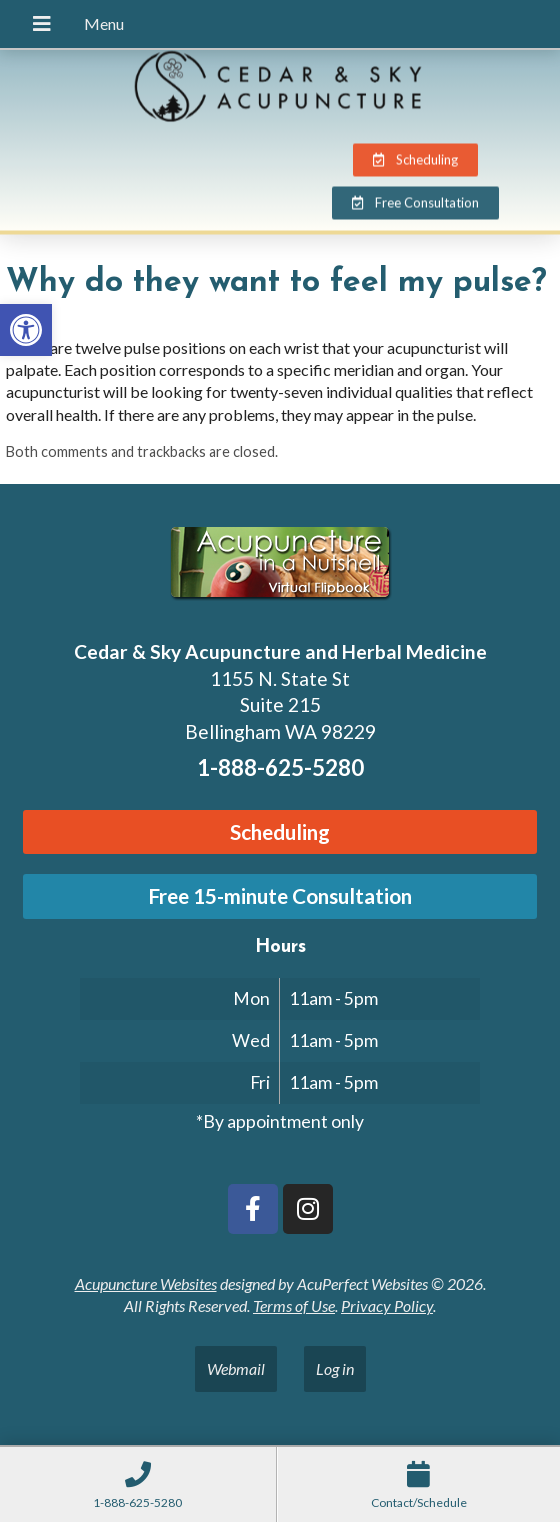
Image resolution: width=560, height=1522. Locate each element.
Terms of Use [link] (294, 1305)
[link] (26, 330)
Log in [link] (335, 1368)
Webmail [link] (236, 1368)
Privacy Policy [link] (387, 1305)
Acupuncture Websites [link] (146, 1283)
